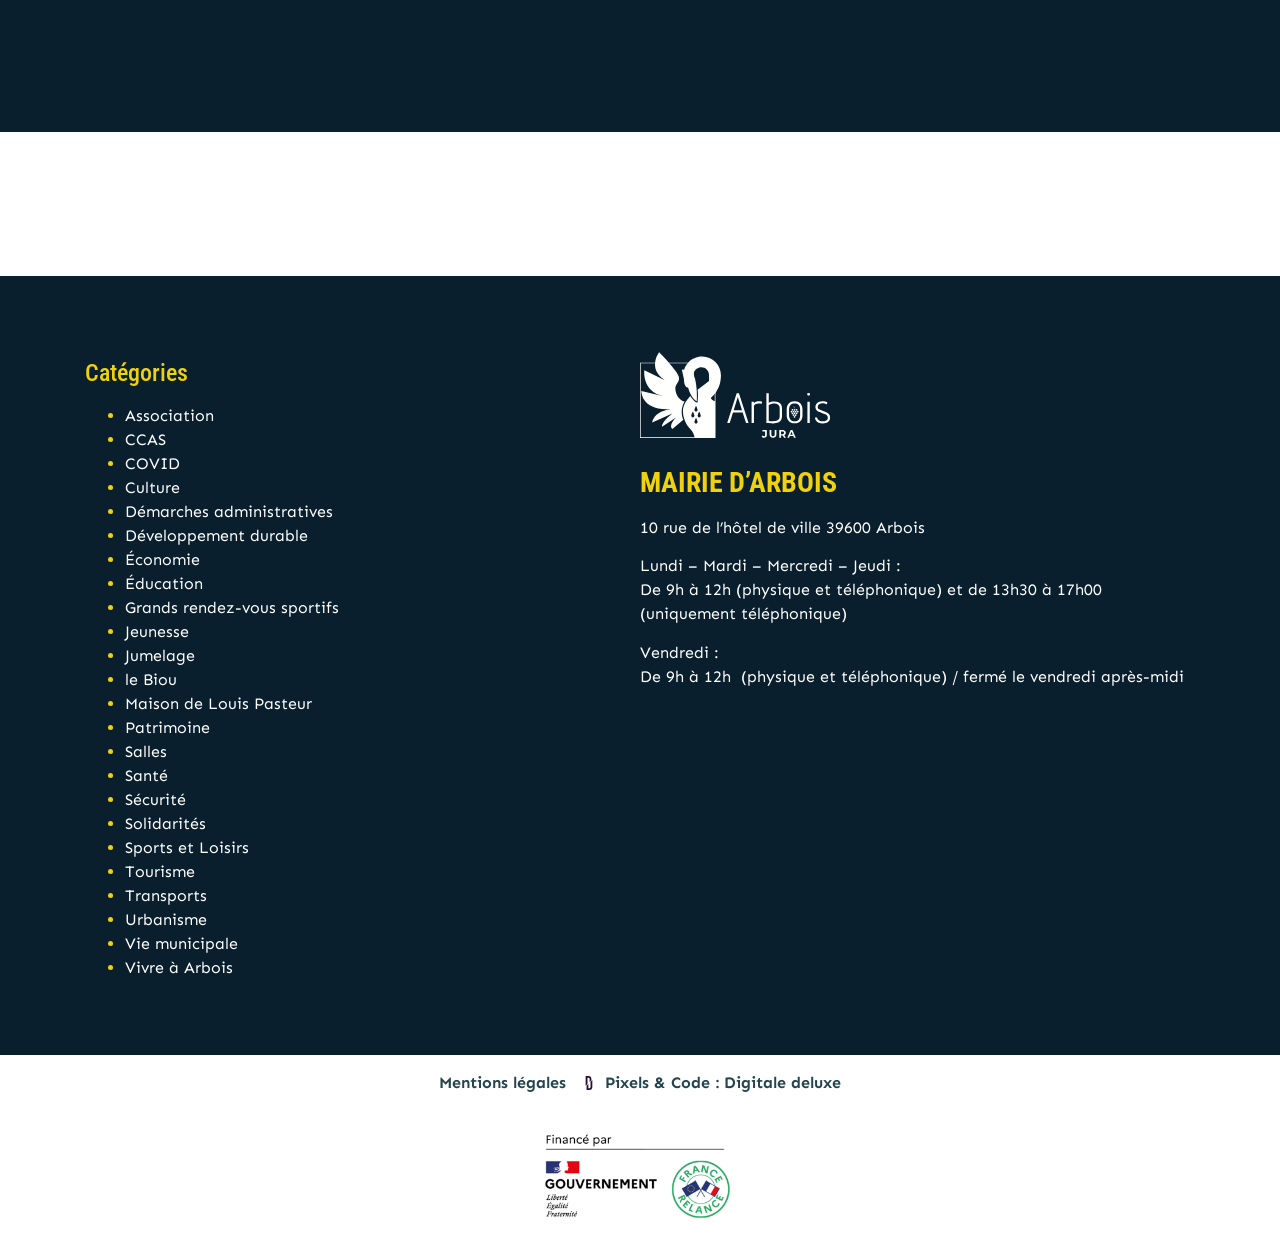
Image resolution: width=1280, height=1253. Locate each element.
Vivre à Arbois (179, 967)
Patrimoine (167, 727)
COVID (152, 463)
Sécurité (155, 799)
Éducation (164, 583)
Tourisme (160, 871)
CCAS (145, 439)
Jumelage (160, 655)
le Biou (151, 679)
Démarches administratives (229, 511)
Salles (146, 751)
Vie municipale (181, 943)
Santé (146, 775)
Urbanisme (166, 919)
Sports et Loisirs (187, 847)
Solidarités (165, 823)
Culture (152, 487)
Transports (166, 895)
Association (169, 415)
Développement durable (216, 535)
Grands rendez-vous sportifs (232, 607)
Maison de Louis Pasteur (218, 703)
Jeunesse (157, 631)
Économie (162, 559)
